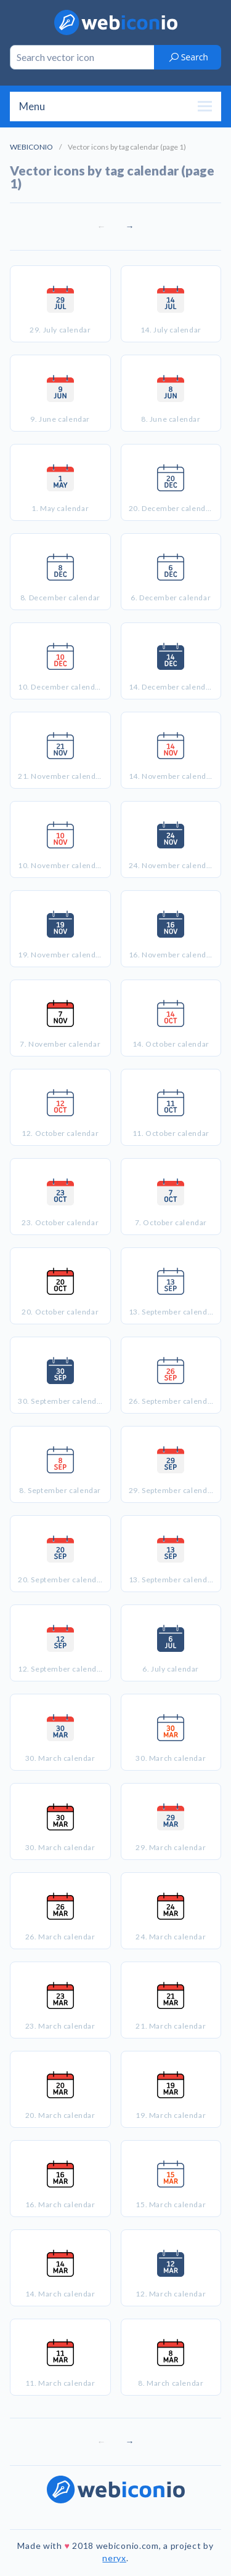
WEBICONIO (31, 146)
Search (188, 57)
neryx (114, 2558)
